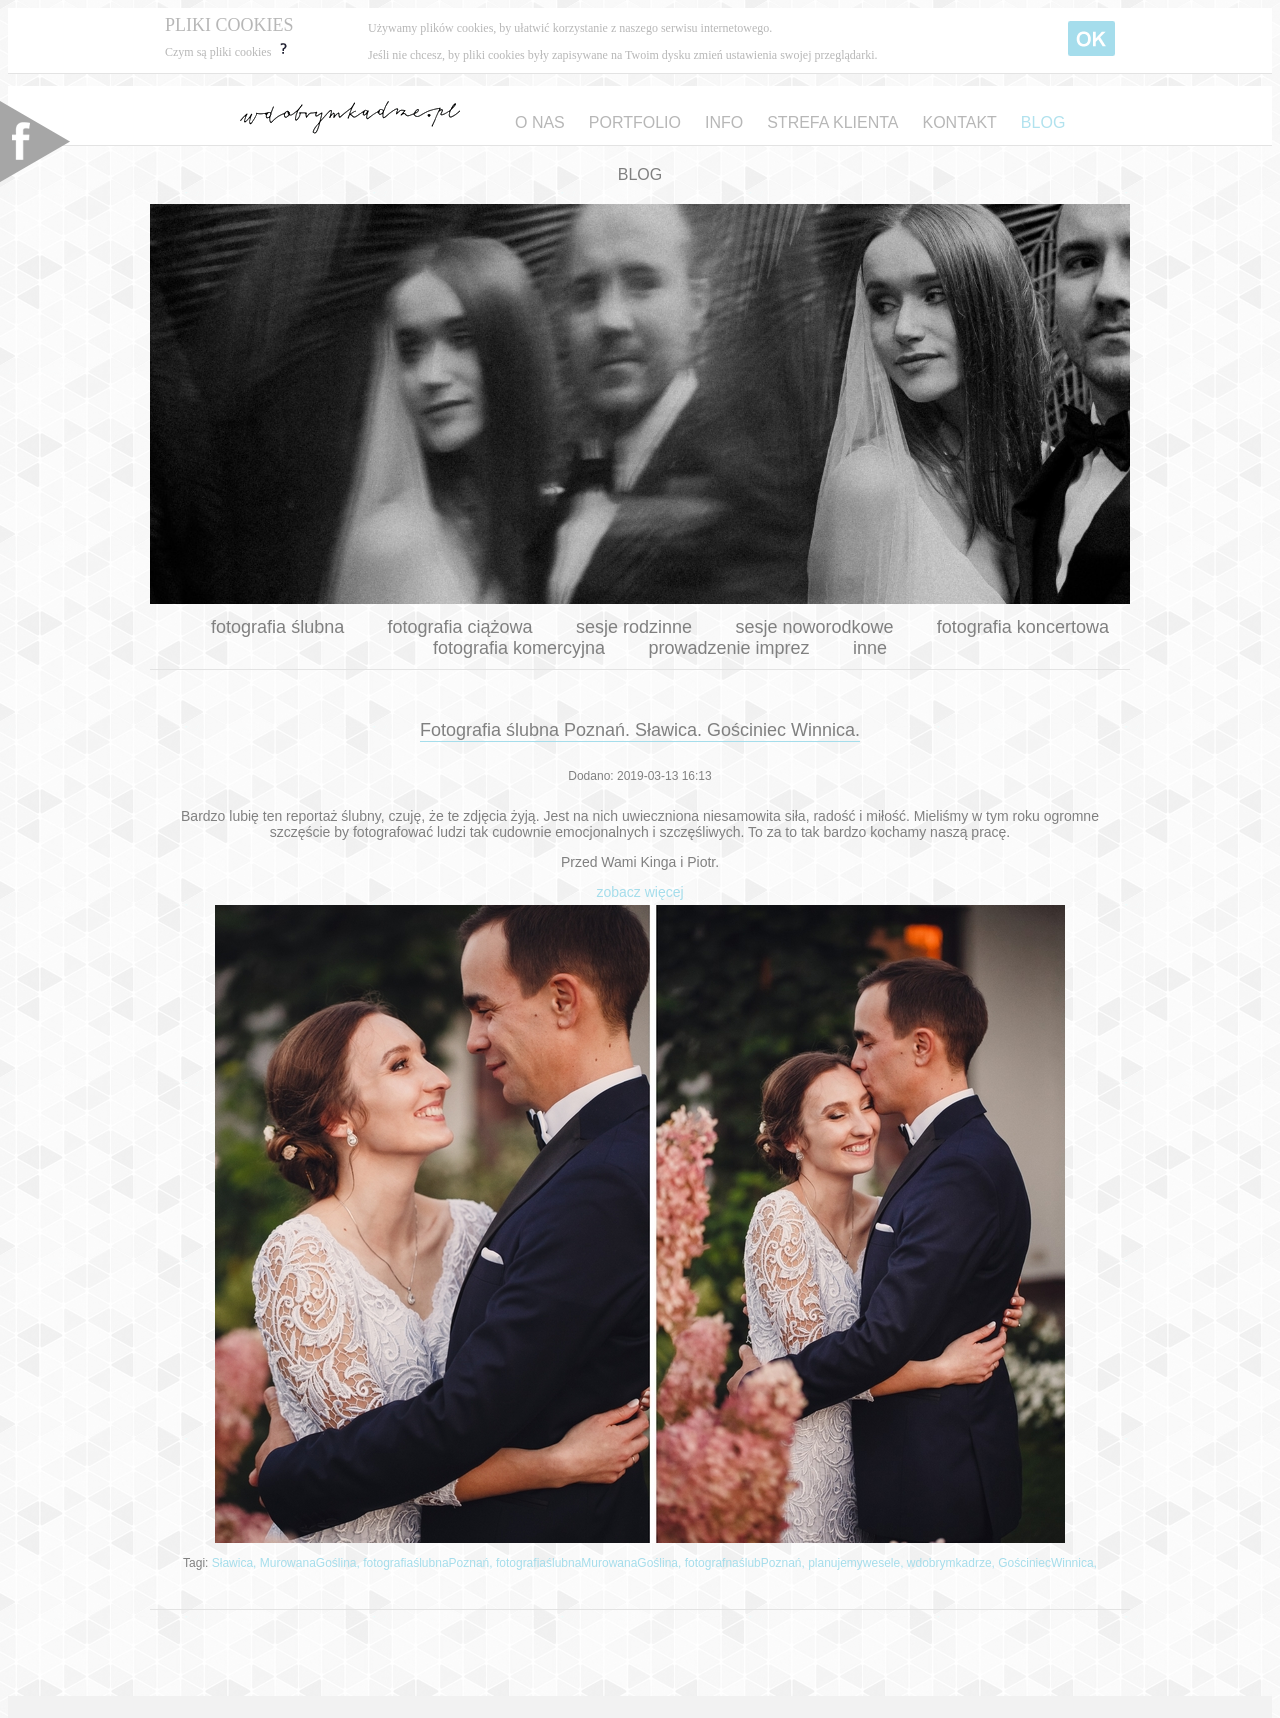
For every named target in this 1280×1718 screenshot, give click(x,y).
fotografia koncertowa (1023, 627)
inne (870, 648)
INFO (724, 122)
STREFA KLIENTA (832, 122)
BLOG (1043, 122)
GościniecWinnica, (1047, 1563)
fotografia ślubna (277, 627)
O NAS (540, 122)
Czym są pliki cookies (228, 52)
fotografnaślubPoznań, (746, 1563)
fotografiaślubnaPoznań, (429, 1563)
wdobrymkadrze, (952, 1563)
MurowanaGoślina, (311, 1563)
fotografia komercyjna (519, 648)
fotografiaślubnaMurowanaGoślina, (590, 1563)
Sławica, (236, 1563)
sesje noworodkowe (814, 627)
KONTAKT (959, 122)
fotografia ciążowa (460, 627)
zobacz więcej (639, 892)
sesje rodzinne (634, 627)
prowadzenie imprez (728, 648)
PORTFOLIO (635, 122)
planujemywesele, (857, 1563)
